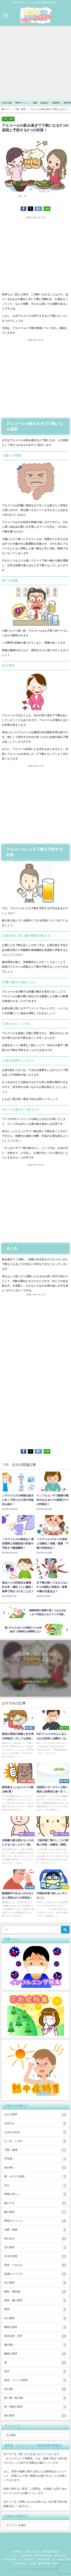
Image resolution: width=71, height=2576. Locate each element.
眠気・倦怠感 (35, 2291)
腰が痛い (35, 2345)
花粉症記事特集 (50, 2551)
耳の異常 (35, 2318)
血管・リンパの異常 (35, 2380)
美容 (35, 2309)
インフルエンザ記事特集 (18, 2555)
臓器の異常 (35, 2354)
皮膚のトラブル (35, 2274)
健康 (35, 103)
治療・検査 (35, 2229)
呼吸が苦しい (35, 2194)
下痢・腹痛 (8, 119)
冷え (35, 2185)
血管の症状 (19, 2563)
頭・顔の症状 (25, 2559)
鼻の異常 (35, 2415)
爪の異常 (35, 2247)
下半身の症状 (8, 2559)
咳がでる (35, 2203)
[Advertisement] (35, 63)
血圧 (35, 2371)
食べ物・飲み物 (35, 2398)
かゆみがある (35, 2132)
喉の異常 (35, 2212)
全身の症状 (60, 2555)
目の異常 (35, 2283)
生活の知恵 (7, 103)
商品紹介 (44, 103)
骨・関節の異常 (35, 2407)
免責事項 (56, 103)
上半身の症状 (43, 2559)
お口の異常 (35, 2114)
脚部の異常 (35, 2327)
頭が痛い (35, 2389)
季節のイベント (22, 103)
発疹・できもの (35, 2265)
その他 (32, 2563)
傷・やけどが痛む (35, 2176)
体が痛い (35, 2167)
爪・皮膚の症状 (61, 2559)
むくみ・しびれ (35, 2141)
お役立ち (35, 2123)
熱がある (35, 2238)
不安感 (35, 2159)
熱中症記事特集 (42, 2555)
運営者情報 (44, 2563)
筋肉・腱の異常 (35, 2300)
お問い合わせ (31, 2551)
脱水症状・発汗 (35, 2336)
